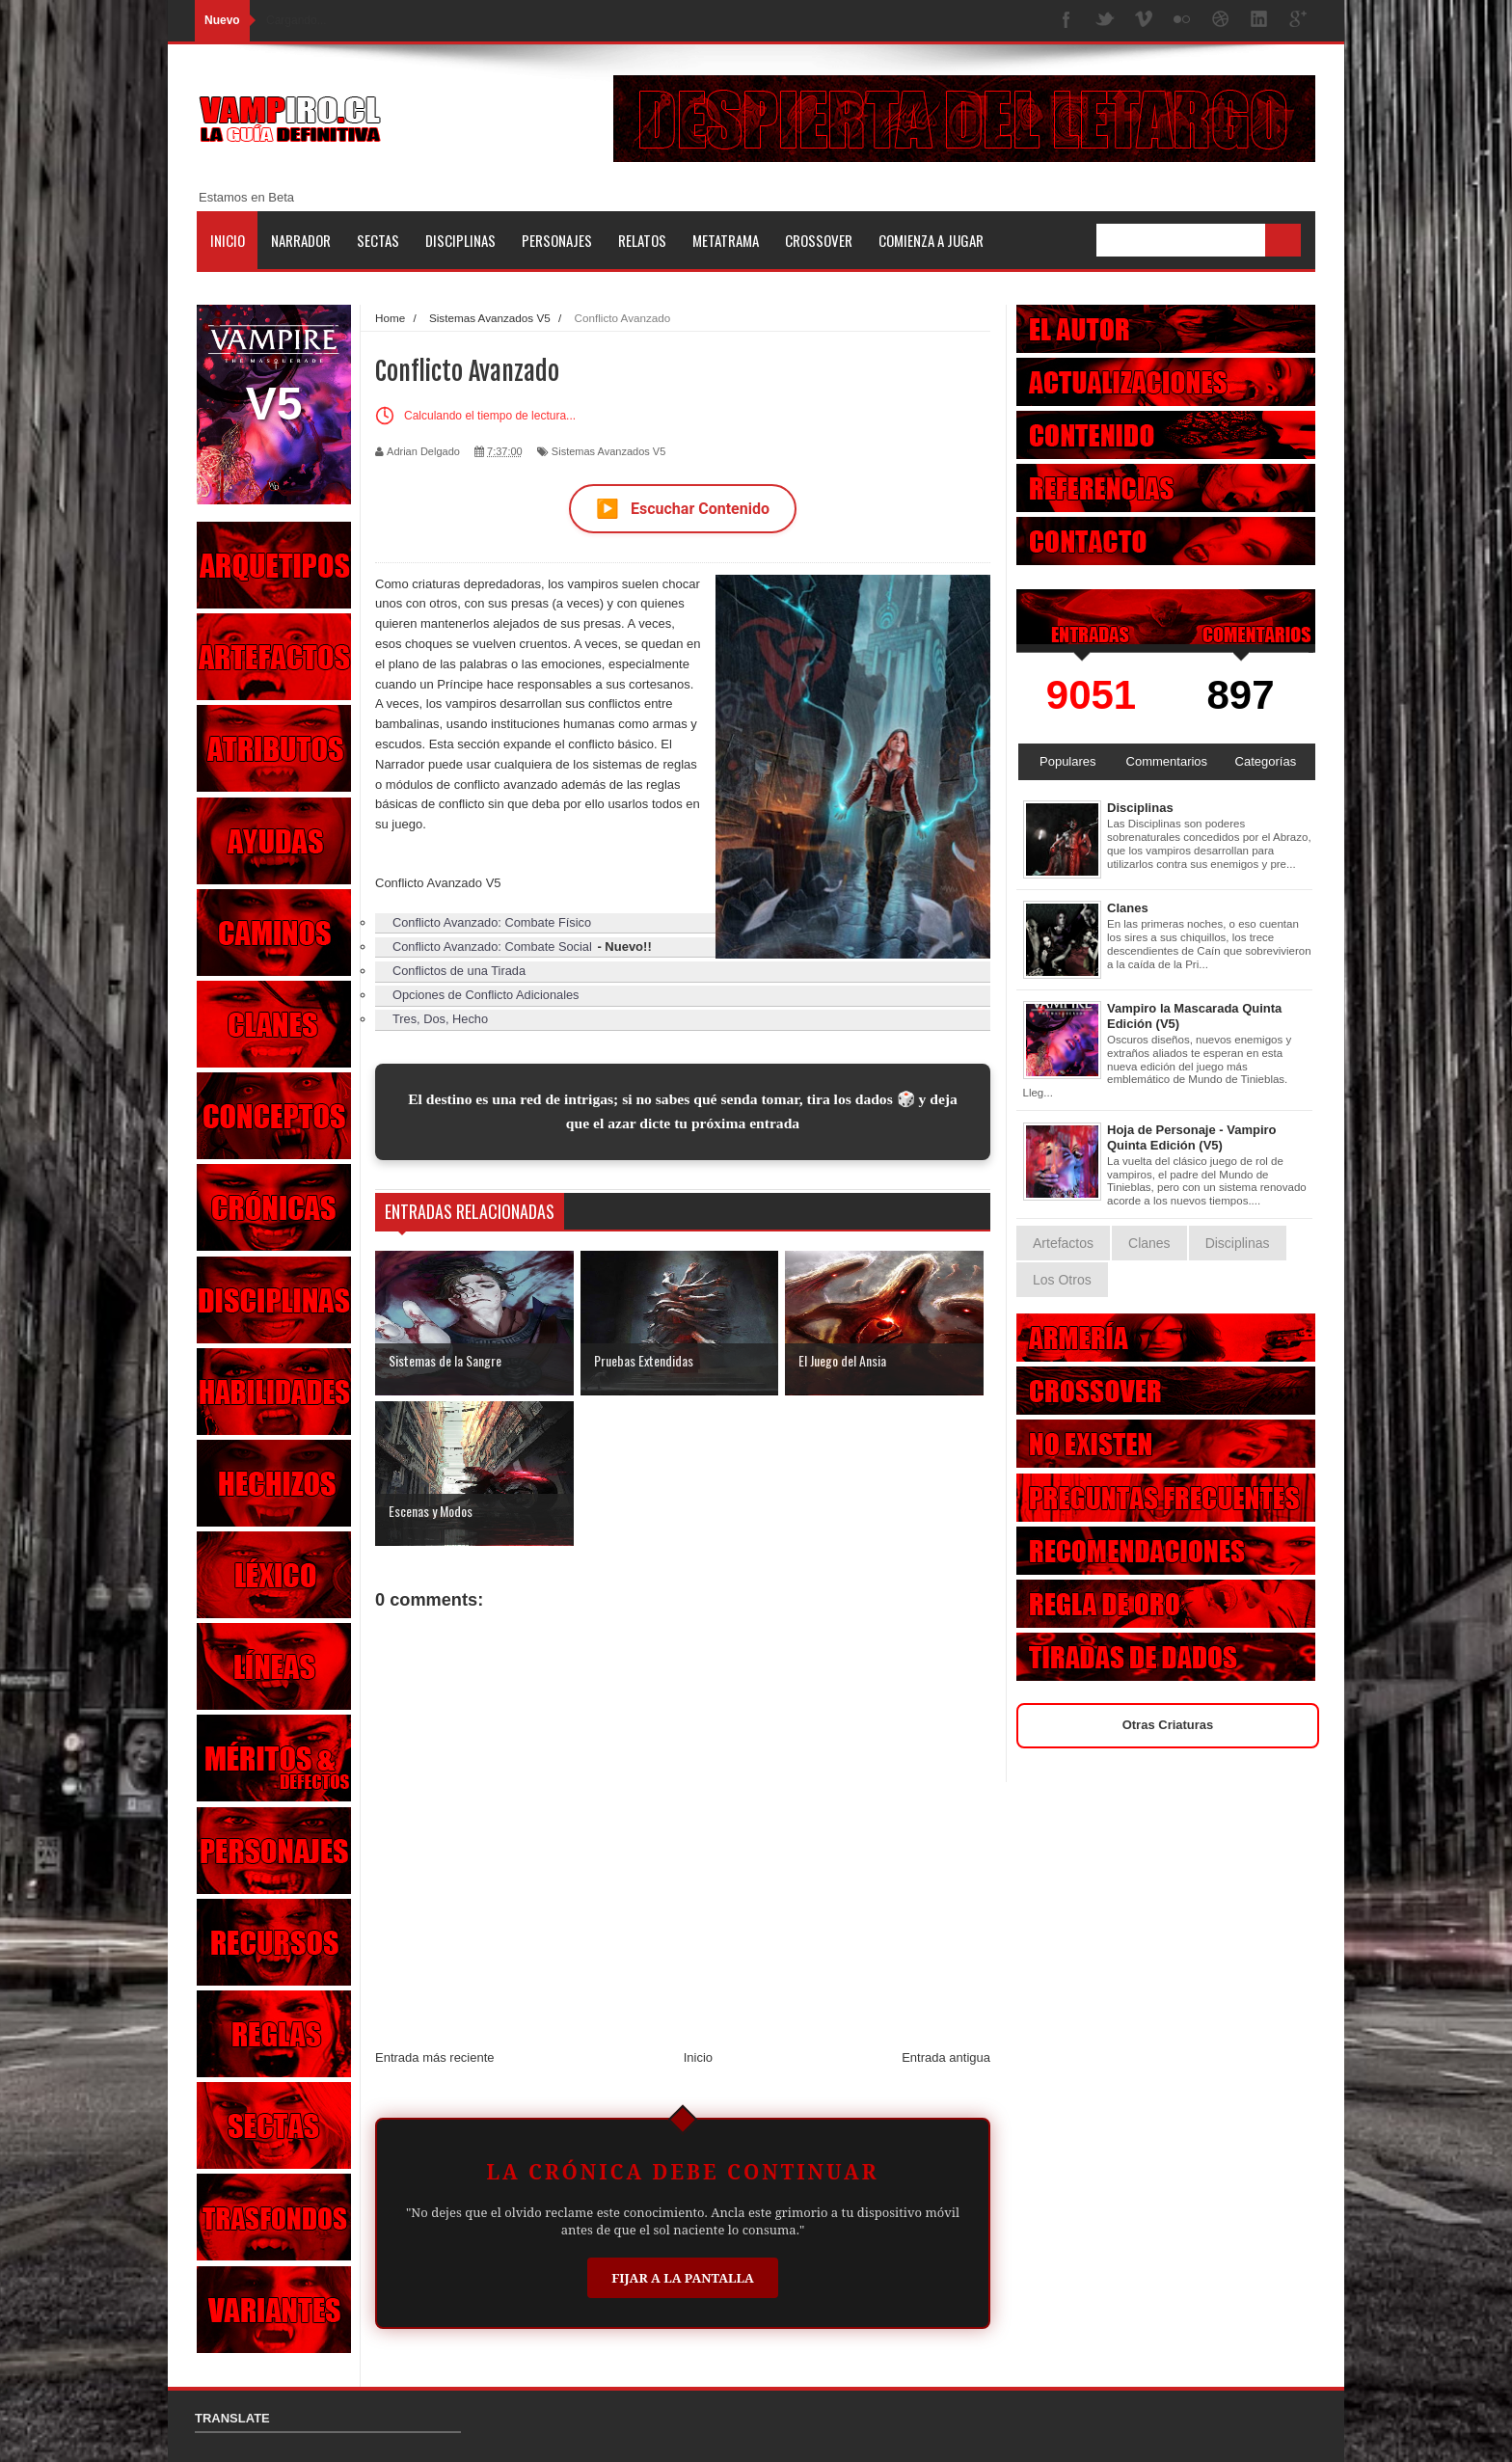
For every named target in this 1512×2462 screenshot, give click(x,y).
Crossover (818, 240)
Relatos (642, 240)
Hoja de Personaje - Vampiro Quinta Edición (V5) (1192, 1137)
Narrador (301, 240)
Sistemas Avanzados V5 (608, 451)
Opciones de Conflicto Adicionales (486, 995)
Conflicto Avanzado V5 (438, 883)
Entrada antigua (946, 2057)
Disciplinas (460, 240)
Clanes (1127, 908)
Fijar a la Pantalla (682, 2277)
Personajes (557, 240)
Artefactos (1063, 1243)
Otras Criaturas (1168, 1725)
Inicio (227, 240)
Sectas (378, 240)
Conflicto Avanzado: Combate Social (492, 946)
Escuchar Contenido (683, 509)
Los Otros (1062, 1279)
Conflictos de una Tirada (459, 970)
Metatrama (725, 240)
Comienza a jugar (931, 240)
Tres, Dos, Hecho (440, 1019)
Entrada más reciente (435, 2057)
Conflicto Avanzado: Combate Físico (491, 922)
